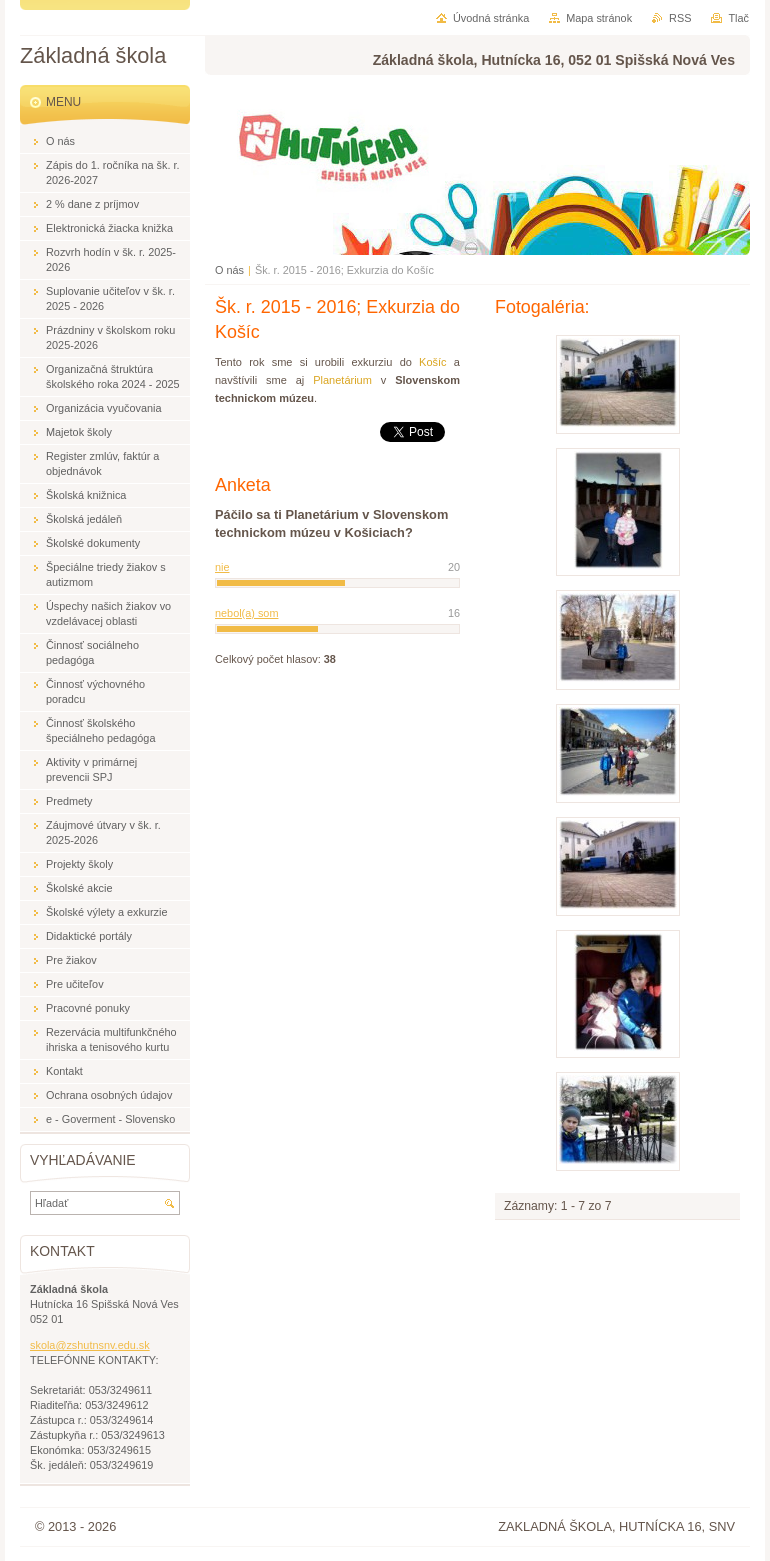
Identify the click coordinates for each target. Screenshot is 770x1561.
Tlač (738, 18)
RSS (680, 18)
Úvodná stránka (491, 18)
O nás (229, 270)
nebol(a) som (246, 613)
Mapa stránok (599, 18)
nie (222, 567)
